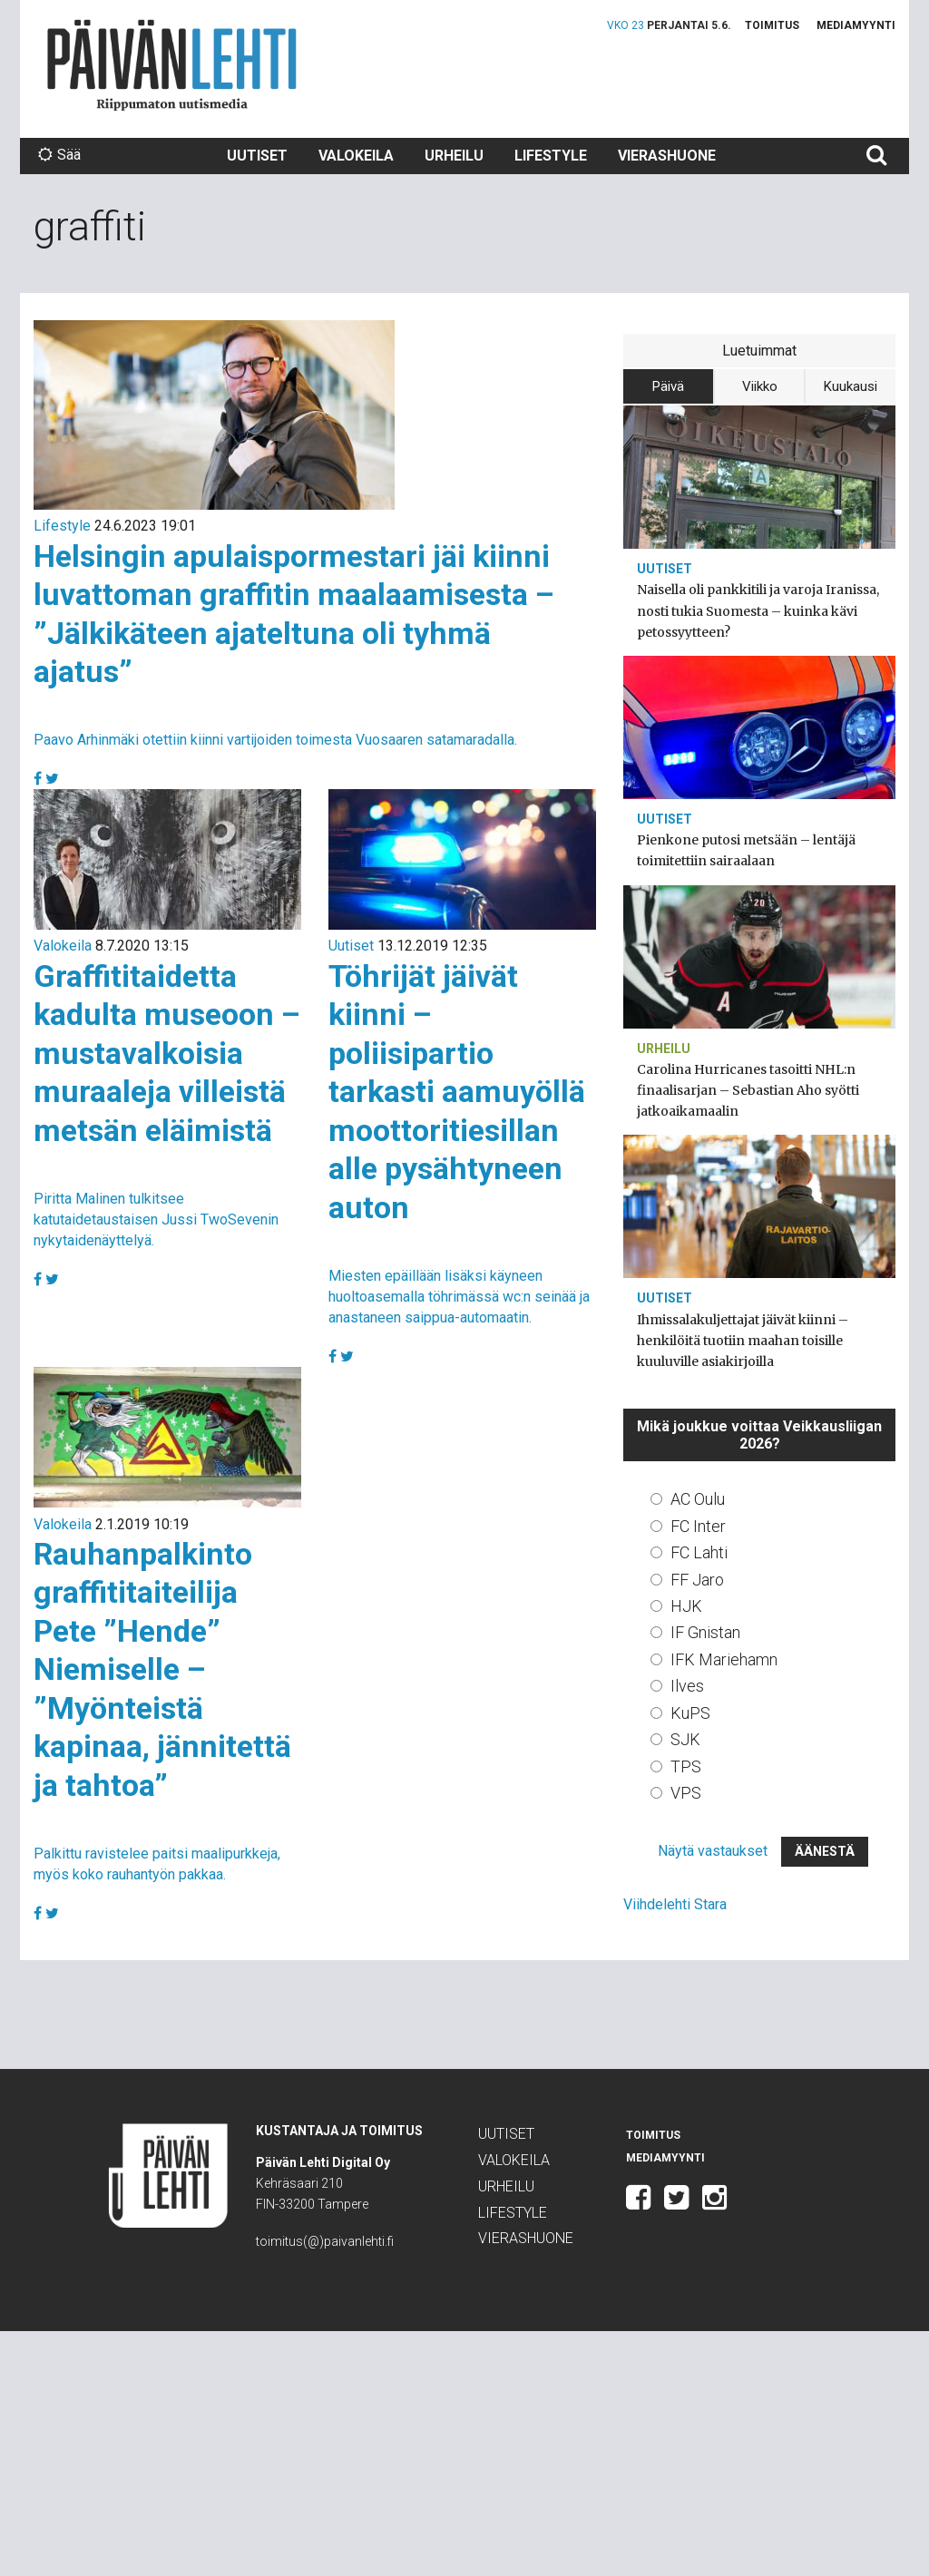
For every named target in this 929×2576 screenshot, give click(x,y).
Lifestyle (550, 155)
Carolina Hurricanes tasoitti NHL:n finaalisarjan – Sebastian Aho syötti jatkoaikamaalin (748, 1090)
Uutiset (257, 155)
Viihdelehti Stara (675, 1904)
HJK (686, 1605)
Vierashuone (667, 155)
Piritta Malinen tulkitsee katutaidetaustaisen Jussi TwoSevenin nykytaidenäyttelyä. (156, 1219)
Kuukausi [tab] (850, 386)
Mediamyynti (856, 25)
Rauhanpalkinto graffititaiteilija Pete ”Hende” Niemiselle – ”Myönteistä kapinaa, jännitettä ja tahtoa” (162, 1669)
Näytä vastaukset (713, 1850)
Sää (59, 154)
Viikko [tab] (759, 386)
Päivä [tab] (668, 386)
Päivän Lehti (172, 65)
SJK (685, 1739)
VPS (685, 1792)
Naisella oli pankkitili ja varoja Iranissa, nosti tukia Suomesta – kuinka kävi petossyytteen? (758, 610)
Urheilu (454, 155)
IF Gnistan (705, 1632)
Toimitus (772, 25)
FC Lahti (699, 1552)
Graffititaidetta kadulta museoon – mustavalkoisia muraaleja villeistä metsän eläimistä (167, 1053)
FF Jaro (697, 1579)
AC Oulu (697, 1498)
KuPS (690, 1712)
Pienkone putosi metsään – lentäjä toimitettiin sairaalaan (746, 850)
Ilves (687, 1685)
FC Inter (698, 1526)
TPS (685, 1766)
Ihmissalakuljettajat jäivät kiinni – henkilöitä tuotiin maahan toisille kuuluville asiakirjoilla (742, 1341)
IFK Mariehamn (723, 1659)
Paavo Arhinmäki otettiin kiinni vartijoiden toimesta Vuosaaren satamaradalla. (275, 739)
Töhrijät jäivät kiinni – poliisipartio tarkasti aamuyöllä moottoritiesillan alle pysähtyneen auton (456, 1091)
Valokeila (356, 155)
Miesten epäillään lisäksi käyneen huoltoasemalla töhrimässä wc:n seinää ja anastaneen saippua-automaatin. (459, 1296)
